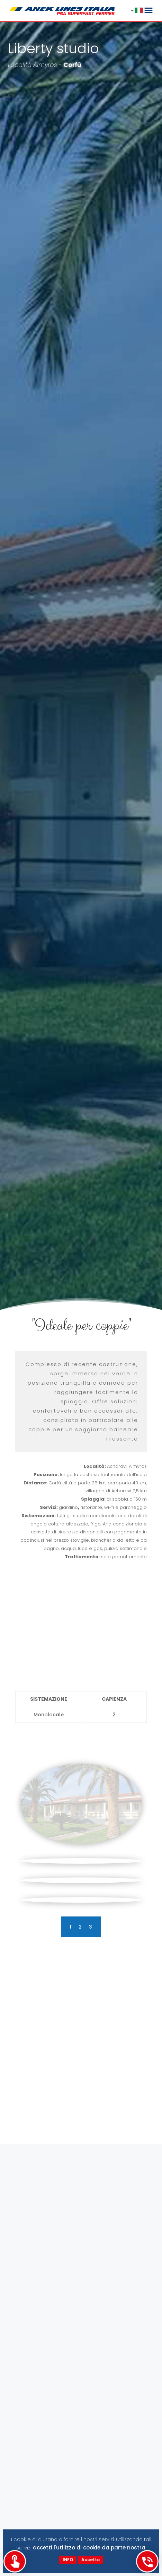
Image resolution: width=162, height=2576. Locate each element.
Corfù (72, 64)
